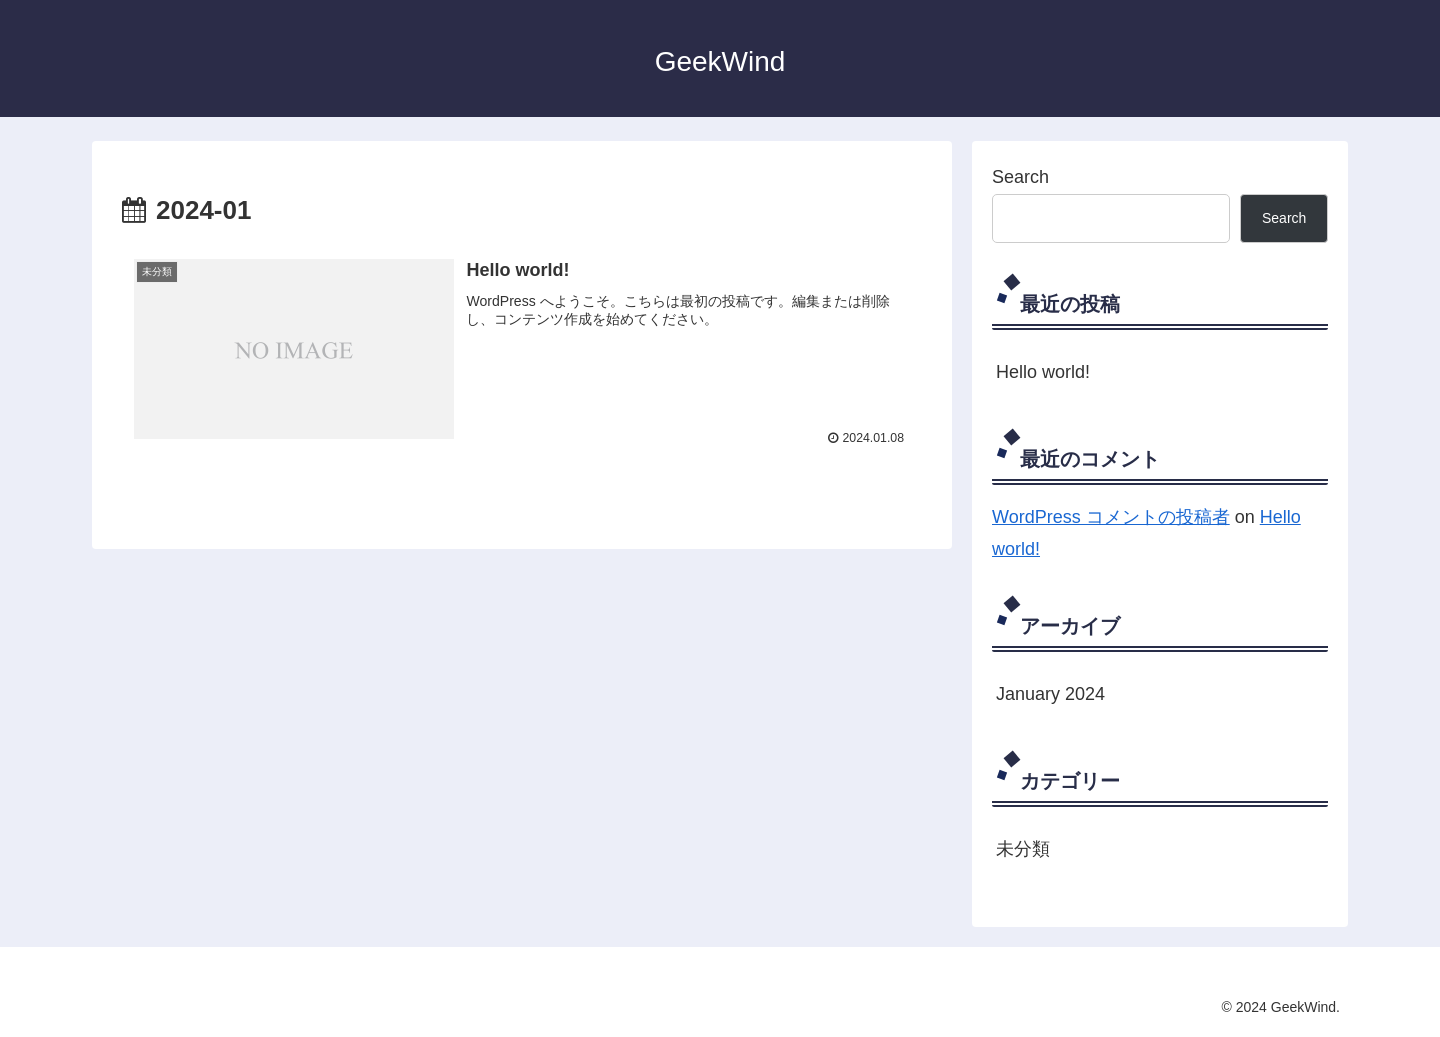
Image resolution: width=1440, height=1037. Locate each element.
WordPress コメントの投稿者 (1111, 517)
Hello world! (1043, 372)
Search (1020, 177)
